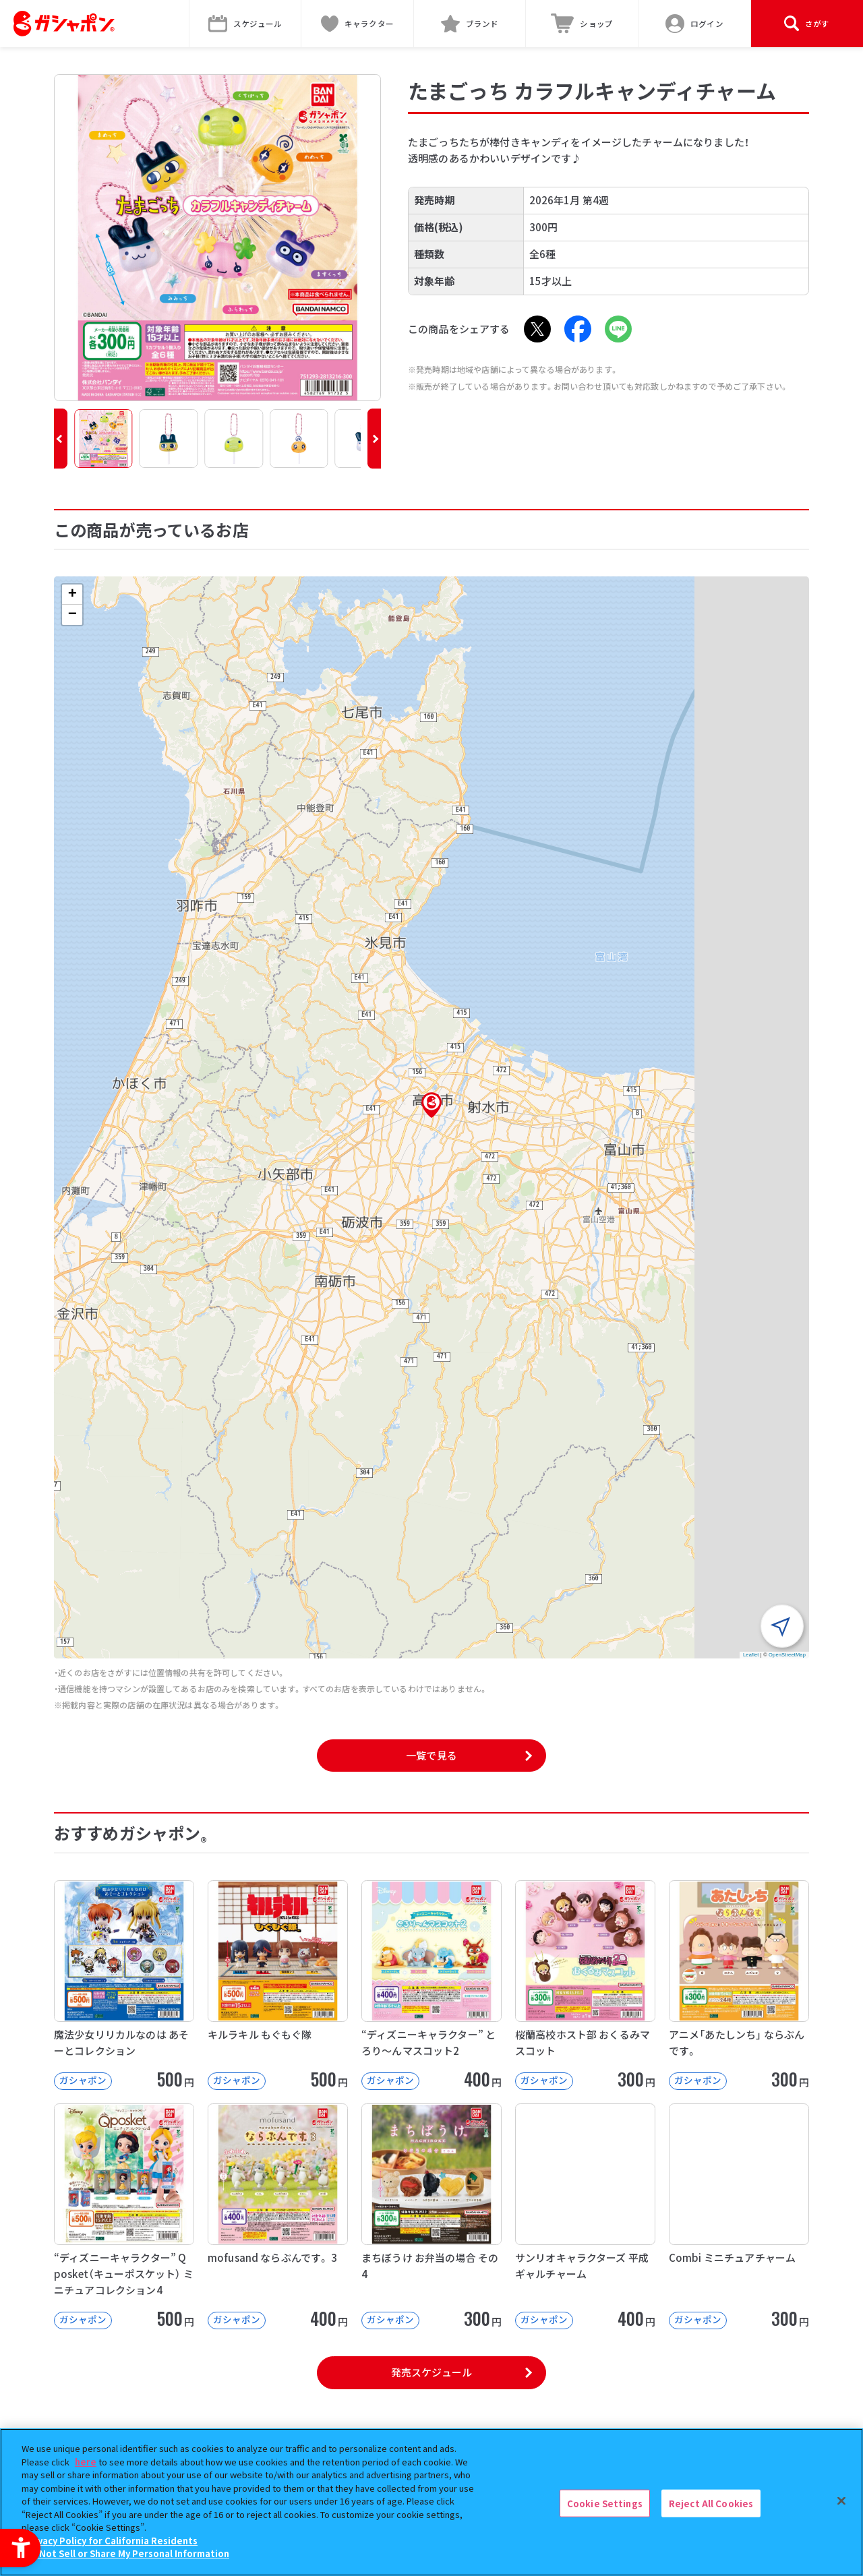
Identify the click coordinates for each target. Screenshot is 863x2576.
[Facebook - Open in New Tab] (577, 329)
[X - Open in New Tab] (537, 329)
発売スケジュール (431, 2372)
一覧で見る (431, 1755)
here (85, 2461)
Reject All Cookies (711, 2502)
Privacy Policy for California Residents (111, 2540)
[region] (431, 2502)
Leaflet (751, 1655)
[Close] (841, 2500)
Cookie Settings (605, 2502)
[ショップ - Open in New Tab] (582, 23)
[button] (60, 439)
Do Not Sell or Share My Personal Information (127, 2553)
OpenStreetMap (787, 1655)
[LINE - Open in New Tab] (618, 329)
